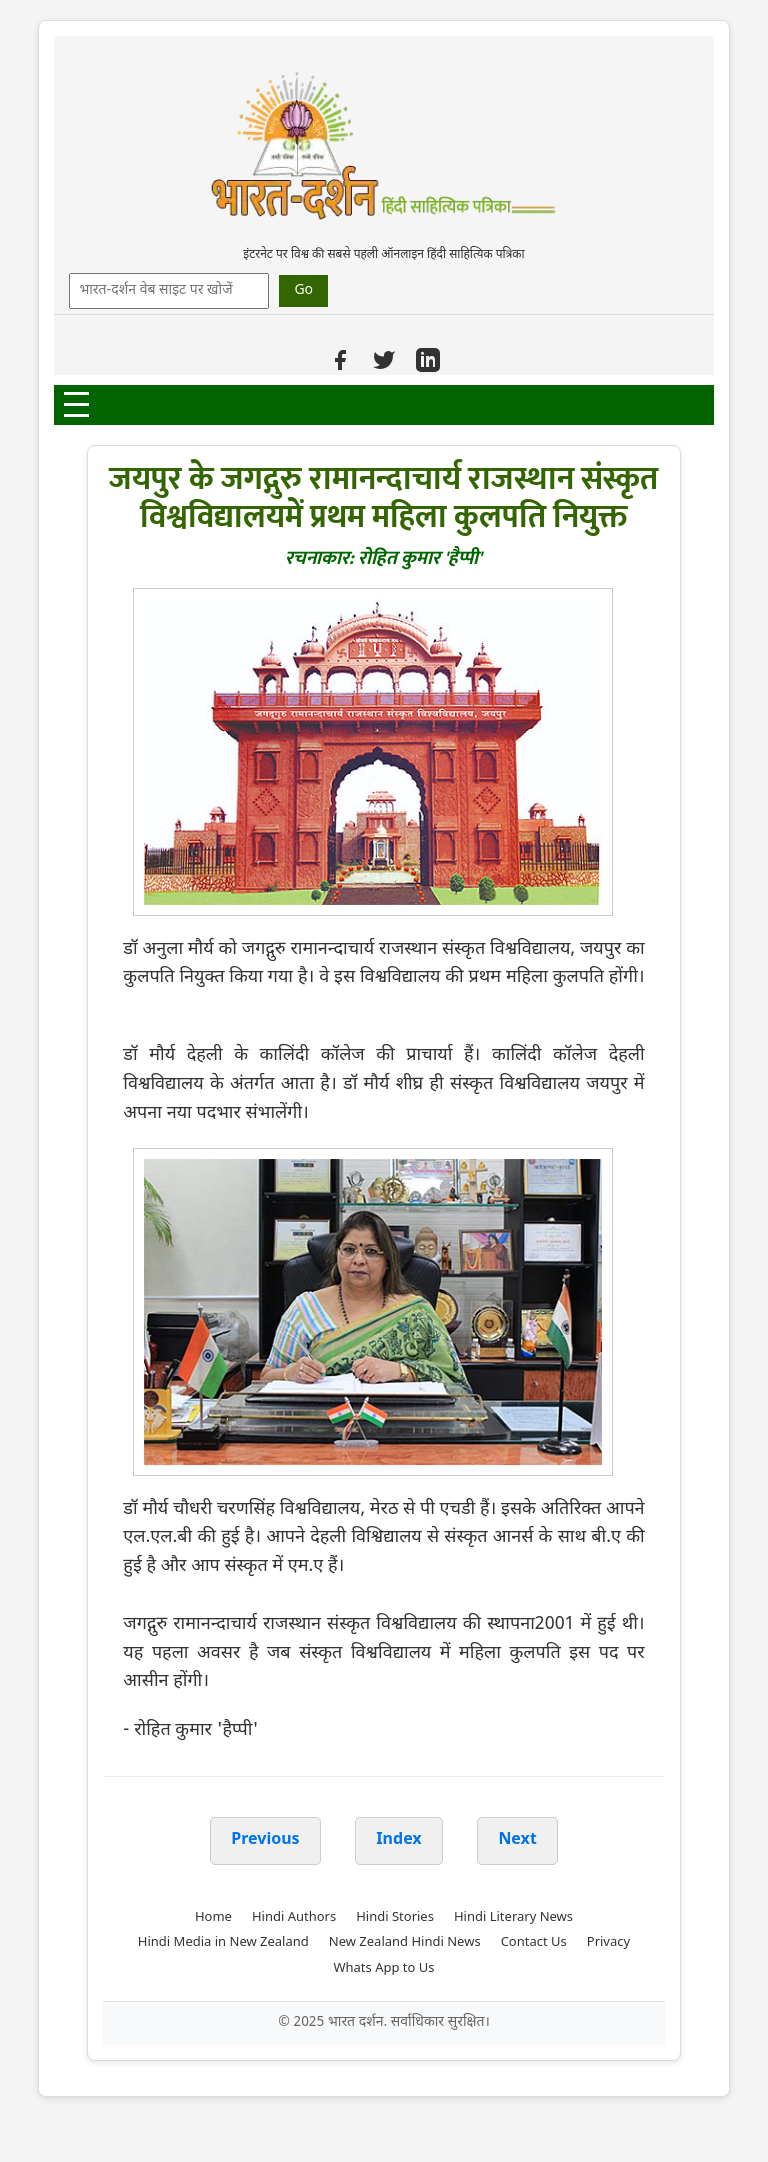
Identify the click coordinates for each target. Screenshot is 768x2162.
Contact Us (534, 1942)
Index (399, 1840)
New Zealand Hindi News (405, 1942)
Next (517, 1840)
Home (213, 1917)
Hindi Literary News (513, 1917)
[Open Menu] (76, 404)
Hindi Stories (395, 1917)
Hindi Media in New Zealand (223, 1942)
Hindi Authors (294, 1917)
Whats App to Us (383, 1968)
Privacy (608, 1942)
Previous (265, 1840)
